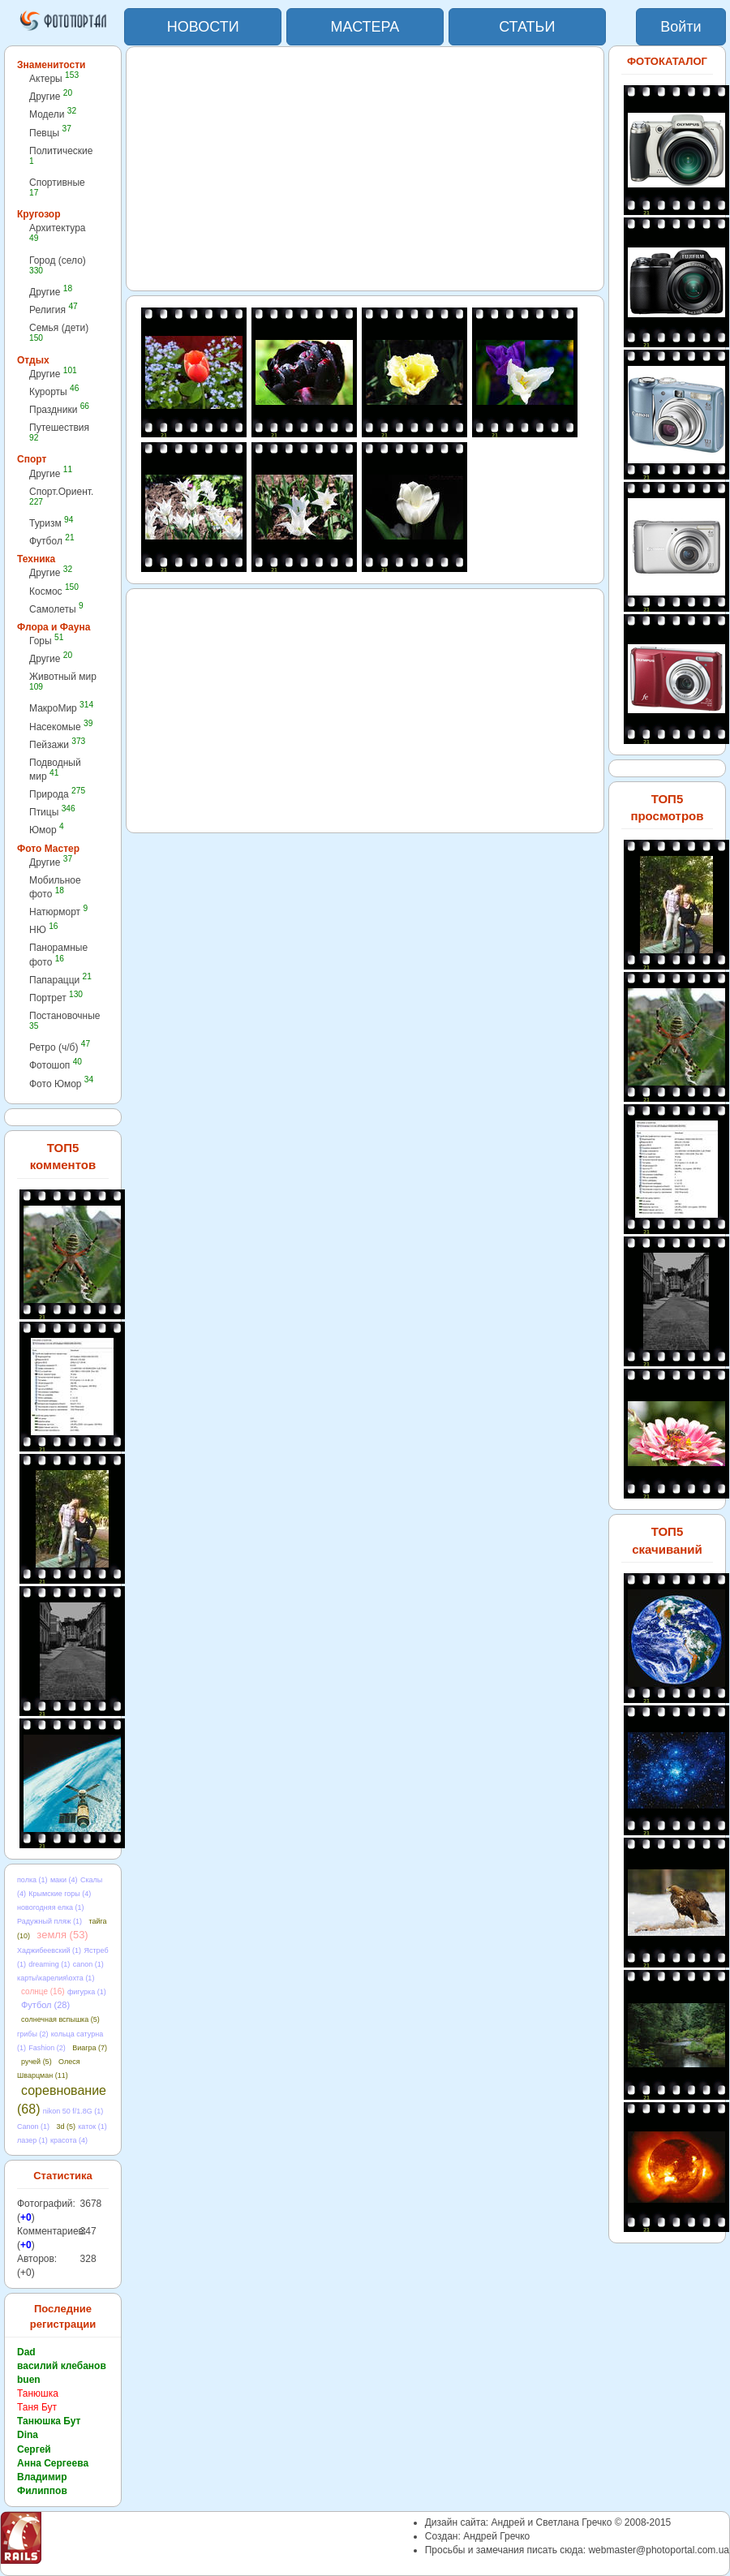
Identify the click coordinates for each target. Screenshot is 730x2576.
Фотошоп (55, 1065)
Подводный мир (55, 769)
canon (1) (88, 1964)
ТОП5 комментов (63, 1156)
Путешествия (59, 432)
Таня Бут (37, 2407)
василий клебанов (61, 2366)
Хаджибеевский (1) (49, 1950)
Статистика (62, 2176)
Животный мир (63, 681)
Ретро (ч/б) (59, 1047)
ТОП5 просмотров (666, 807)
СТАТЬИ (527, 27)
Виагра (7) (89, 2048)
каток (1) (92, 2126)
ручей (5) (36, 2062)
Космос (54, 591)
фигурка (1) (86, 1992)
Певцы (50, 133)
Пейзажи (57, 744)
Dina (27, 2435)
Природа (57, 794)
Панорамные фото (58, 954)
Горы (46, 640)
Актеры (54, 78)
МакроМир (61, 708)
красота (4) (69, 2140)
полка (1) (32, 1880)
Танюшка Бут (48, 2421)
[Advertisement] (365, 168)
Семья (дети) (58, 332)
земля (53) (62, 1935)
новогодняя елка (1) (50, 1907)
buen (29, 2379)
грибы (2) (32, 2034)
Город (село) (57, 265)
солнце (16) (43, 1991)
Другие (50, 96)
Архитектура (57, 232)
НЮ (43, 929)
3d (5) (65, 2126)
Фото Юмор (61, 1083)
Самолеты (56, 609)
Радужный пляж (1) (49, 1921)
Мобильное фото (55, 887)
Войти (680, 27)
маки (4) (64, 1880)
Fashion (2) (47, 2048)
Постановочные (64, 1020)
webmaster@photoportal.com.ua (658, 2550)
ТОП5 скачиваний (667, 1540)
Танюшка (37, 2393)
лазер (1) (32, 2140)
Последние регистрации (63, 2316)
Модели (52, 114)
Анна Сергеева (52, 2463)
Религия (53, 309)
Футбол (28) (45, 2005)
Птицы (52, 812)
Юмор (46, 830)
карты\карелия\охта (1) (55, 1978)
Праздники (59, 409)
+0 (26, 2217)
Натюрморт (58, 911)
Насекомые (60, 726)
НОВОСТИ (203, 27)
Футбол (52, 541)
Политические (61, 155)
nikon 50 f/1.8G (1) (73, 2111)
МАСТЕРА (365, 27)
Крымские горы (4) (59, 1894)
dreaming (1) (49, 1964)
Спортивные (57, 187)
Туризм (51, 523)
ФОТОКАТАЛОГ (667, 61)
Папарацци (60, 980)
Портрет (56, 997)
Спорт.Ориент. (61, 496)
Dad (26, 2352)
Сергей (34, 2449)
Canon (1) (33, 2126)
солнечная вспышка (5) (60, 2019)
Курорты (54, 391)
